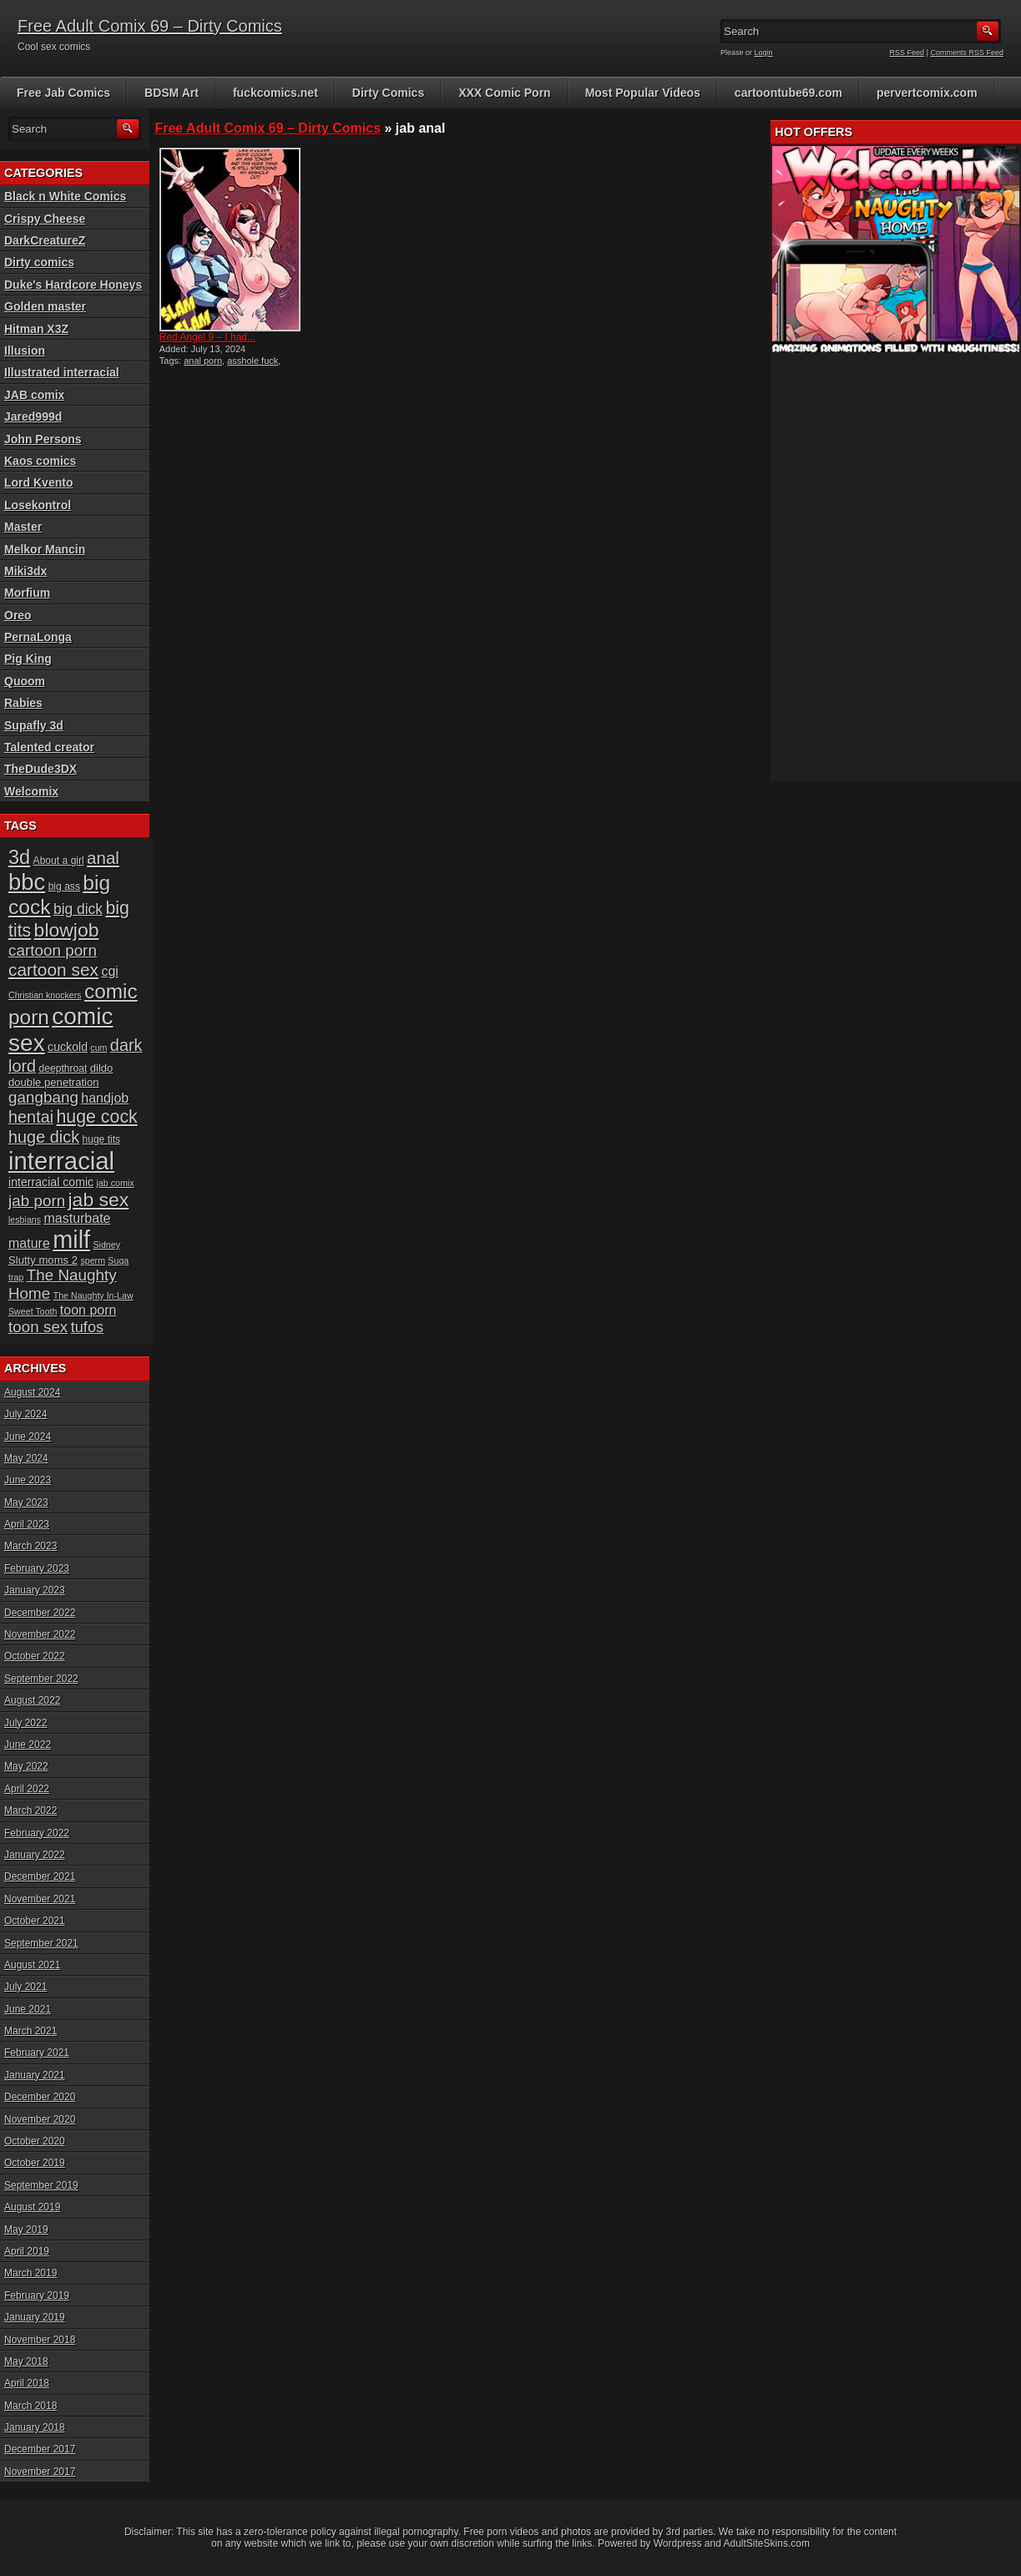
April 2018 (26, 2383)
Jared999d (33, 416)
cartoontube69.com (788, 92)
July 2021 (25, 1987)
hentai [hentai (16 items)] (30, 1117)
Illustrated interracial (61, 372)
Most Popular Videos (642, 92)
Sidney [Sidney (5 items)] (106, 1245)
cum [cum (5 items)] (98, 1048)
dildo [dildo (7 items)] (102, 1068)
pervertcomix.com (927, 92)
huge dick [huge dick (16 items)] (43, 1137)
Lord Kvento (38, 482)
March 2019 (30, 2273)
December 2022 (39, 1613)
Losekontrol (37, 505)
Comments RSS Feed (966, 52)
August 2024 (32, 1392)
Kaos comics (40, 460)
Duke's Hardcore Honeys (73, 284)
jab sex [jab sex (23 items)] (98, 1199)
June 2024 (27, 1436)
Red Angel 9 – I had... (207, 337)
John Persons (43, 439)
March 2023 (30, 1546)
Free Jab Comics (63, 92)
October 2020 (34, 2141)
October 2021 (34, 1921)
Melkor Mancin (44, 549)
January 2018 (34, 2427)
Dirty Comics (388, 92)
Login (764, 52)
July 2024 (25, 1414)
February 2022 (36, 1833)
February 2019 (36, 2295)
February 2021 (36, 2052)
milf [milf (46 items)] (71, 1239)
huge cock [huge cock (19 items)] (97, 1117)
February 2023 (36, 1568)
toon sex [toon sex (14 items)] (38, 1327)
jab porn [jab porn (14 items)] (36, 1201)
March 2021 (30, 2031)
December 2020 (39, 2097)
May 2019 (26, 2229)
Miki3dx (25, 571)
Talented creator (49, 747)
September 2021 (41, 1943)
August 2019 (32, 2207)
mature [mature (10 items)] (29, 1243)
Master (23, 526)
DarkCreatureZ (44, 240)
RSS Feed (907, 52)
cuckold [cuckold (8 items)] (68, 1046)
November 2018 (39, 2340)
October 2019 (34, 2163)
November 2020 (39, 2119)
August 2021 (32, 1965)
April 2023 (26, 1524)
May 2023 (26, 1502)
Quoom (24, 681)
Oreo (18, 615)
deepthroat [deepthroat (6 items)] (63, 1068)
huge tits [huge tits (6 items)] (101, 1139)
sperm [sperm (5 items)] (92, 1260)
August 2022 (32, 1700)
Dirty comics (39, 262)
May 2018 (26, 2361)
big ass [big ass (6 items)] (64, 886)
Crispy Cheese (44, 218)
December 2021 (39, 1876)
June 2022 (27, 1744)
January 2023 (34, 1590)
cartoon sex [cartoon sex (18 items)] (53, 969)
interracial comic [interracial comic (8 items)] (51, 1182)
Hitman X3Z (36, 329)
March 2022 (30, 1810)
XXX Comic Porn (504, 92)
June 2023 (27, 1480)
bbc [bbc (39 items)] (26, 882)
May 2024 (26, 1458)
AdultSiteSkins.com (767, 2543)
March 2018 (30, 2406)
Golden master (45, 306)
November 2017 (39, 2472)
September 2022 (41, 1679)
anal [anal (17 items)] (103, 857)
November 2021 (39, 1899)
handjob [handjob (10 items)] (105, 1098)
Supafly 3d (33, 725)
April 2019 (26, 2251)
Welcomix (31, 791)
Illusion (24, 350)
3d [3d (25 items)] (19, 857)
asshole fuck (252, 361)
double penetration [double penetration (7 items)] (53, 1082)
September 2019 (41, 2185)
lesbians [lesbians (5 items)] (24, 1220)
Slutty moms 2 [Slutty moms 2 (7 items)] (43, 1260)
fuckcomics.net (275, 92)
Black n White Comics (65, 196)
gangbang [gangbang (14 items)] (43, 1097)
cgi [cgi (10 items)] (109, 971)
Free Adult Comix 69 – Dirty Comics (150, 26)
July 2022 (25, 1723)
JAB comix (34, 395)
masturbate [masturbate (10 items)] (76, 1218)
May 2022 (26, 1766)
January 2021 (34, 2075)
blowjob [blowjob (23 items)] (66, 930)
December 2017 (39, 2449)
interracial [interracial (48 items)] (61, 1160)
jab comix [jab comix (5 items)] (115, 1183)
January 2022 (34, 1855)
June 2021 (27, 2009)
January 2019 (34, 2317)
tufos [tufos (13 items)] (87, 1327)
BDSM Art (171, 92)
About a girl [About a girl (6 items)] (58, 860)
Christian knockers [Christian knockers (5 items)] (45, 995)
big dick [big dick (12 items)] (78, 909)
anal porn (203, 361)
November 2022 (39, 1634)
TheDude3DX (40, 768)
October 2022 (34, 1656)
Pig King (28, 658)
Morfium (27, 592)
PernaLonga (38, 637)
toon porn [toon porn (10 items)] (88, 1310)
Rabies (23, 703)
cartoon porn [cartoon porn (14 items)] (52, 950)
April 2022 (26, 1789)
